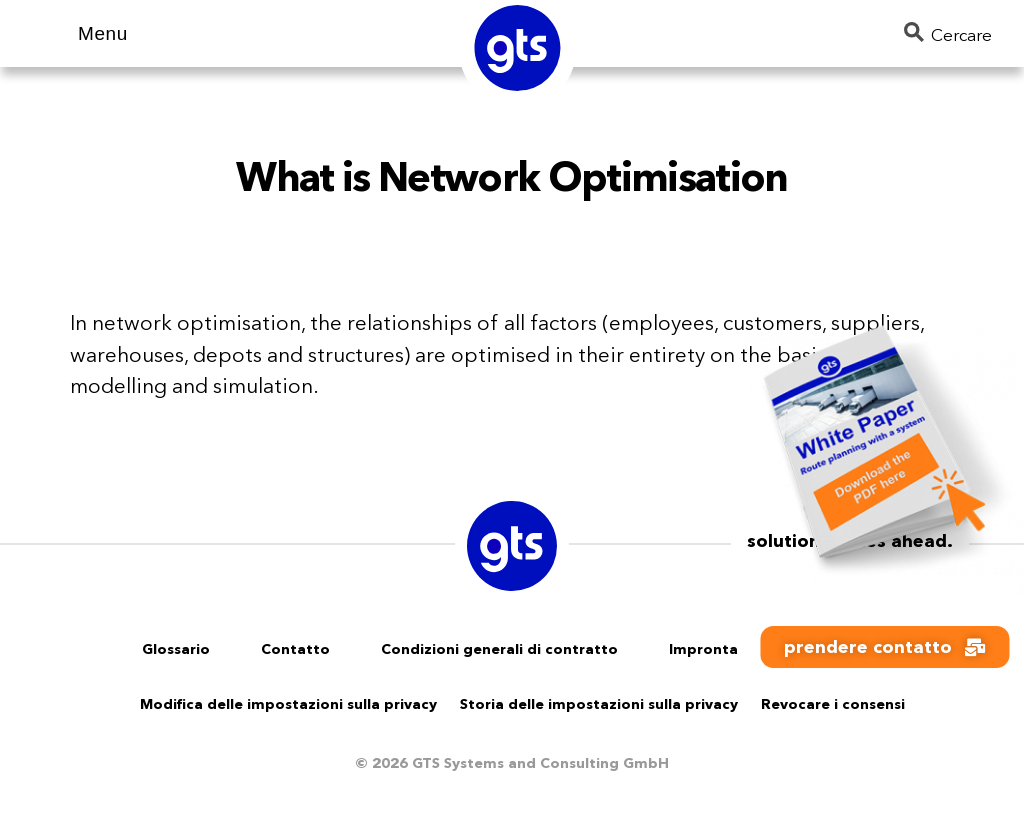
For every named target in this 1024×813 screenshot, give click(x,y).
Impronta (703, 649)
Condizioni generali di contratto (499, 649)
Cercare (948, 33)
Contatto (295, 649)
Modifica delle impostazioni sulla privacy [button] (288, 704)
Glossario (176, 649)
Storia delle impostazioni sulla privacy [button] (599, 704)
